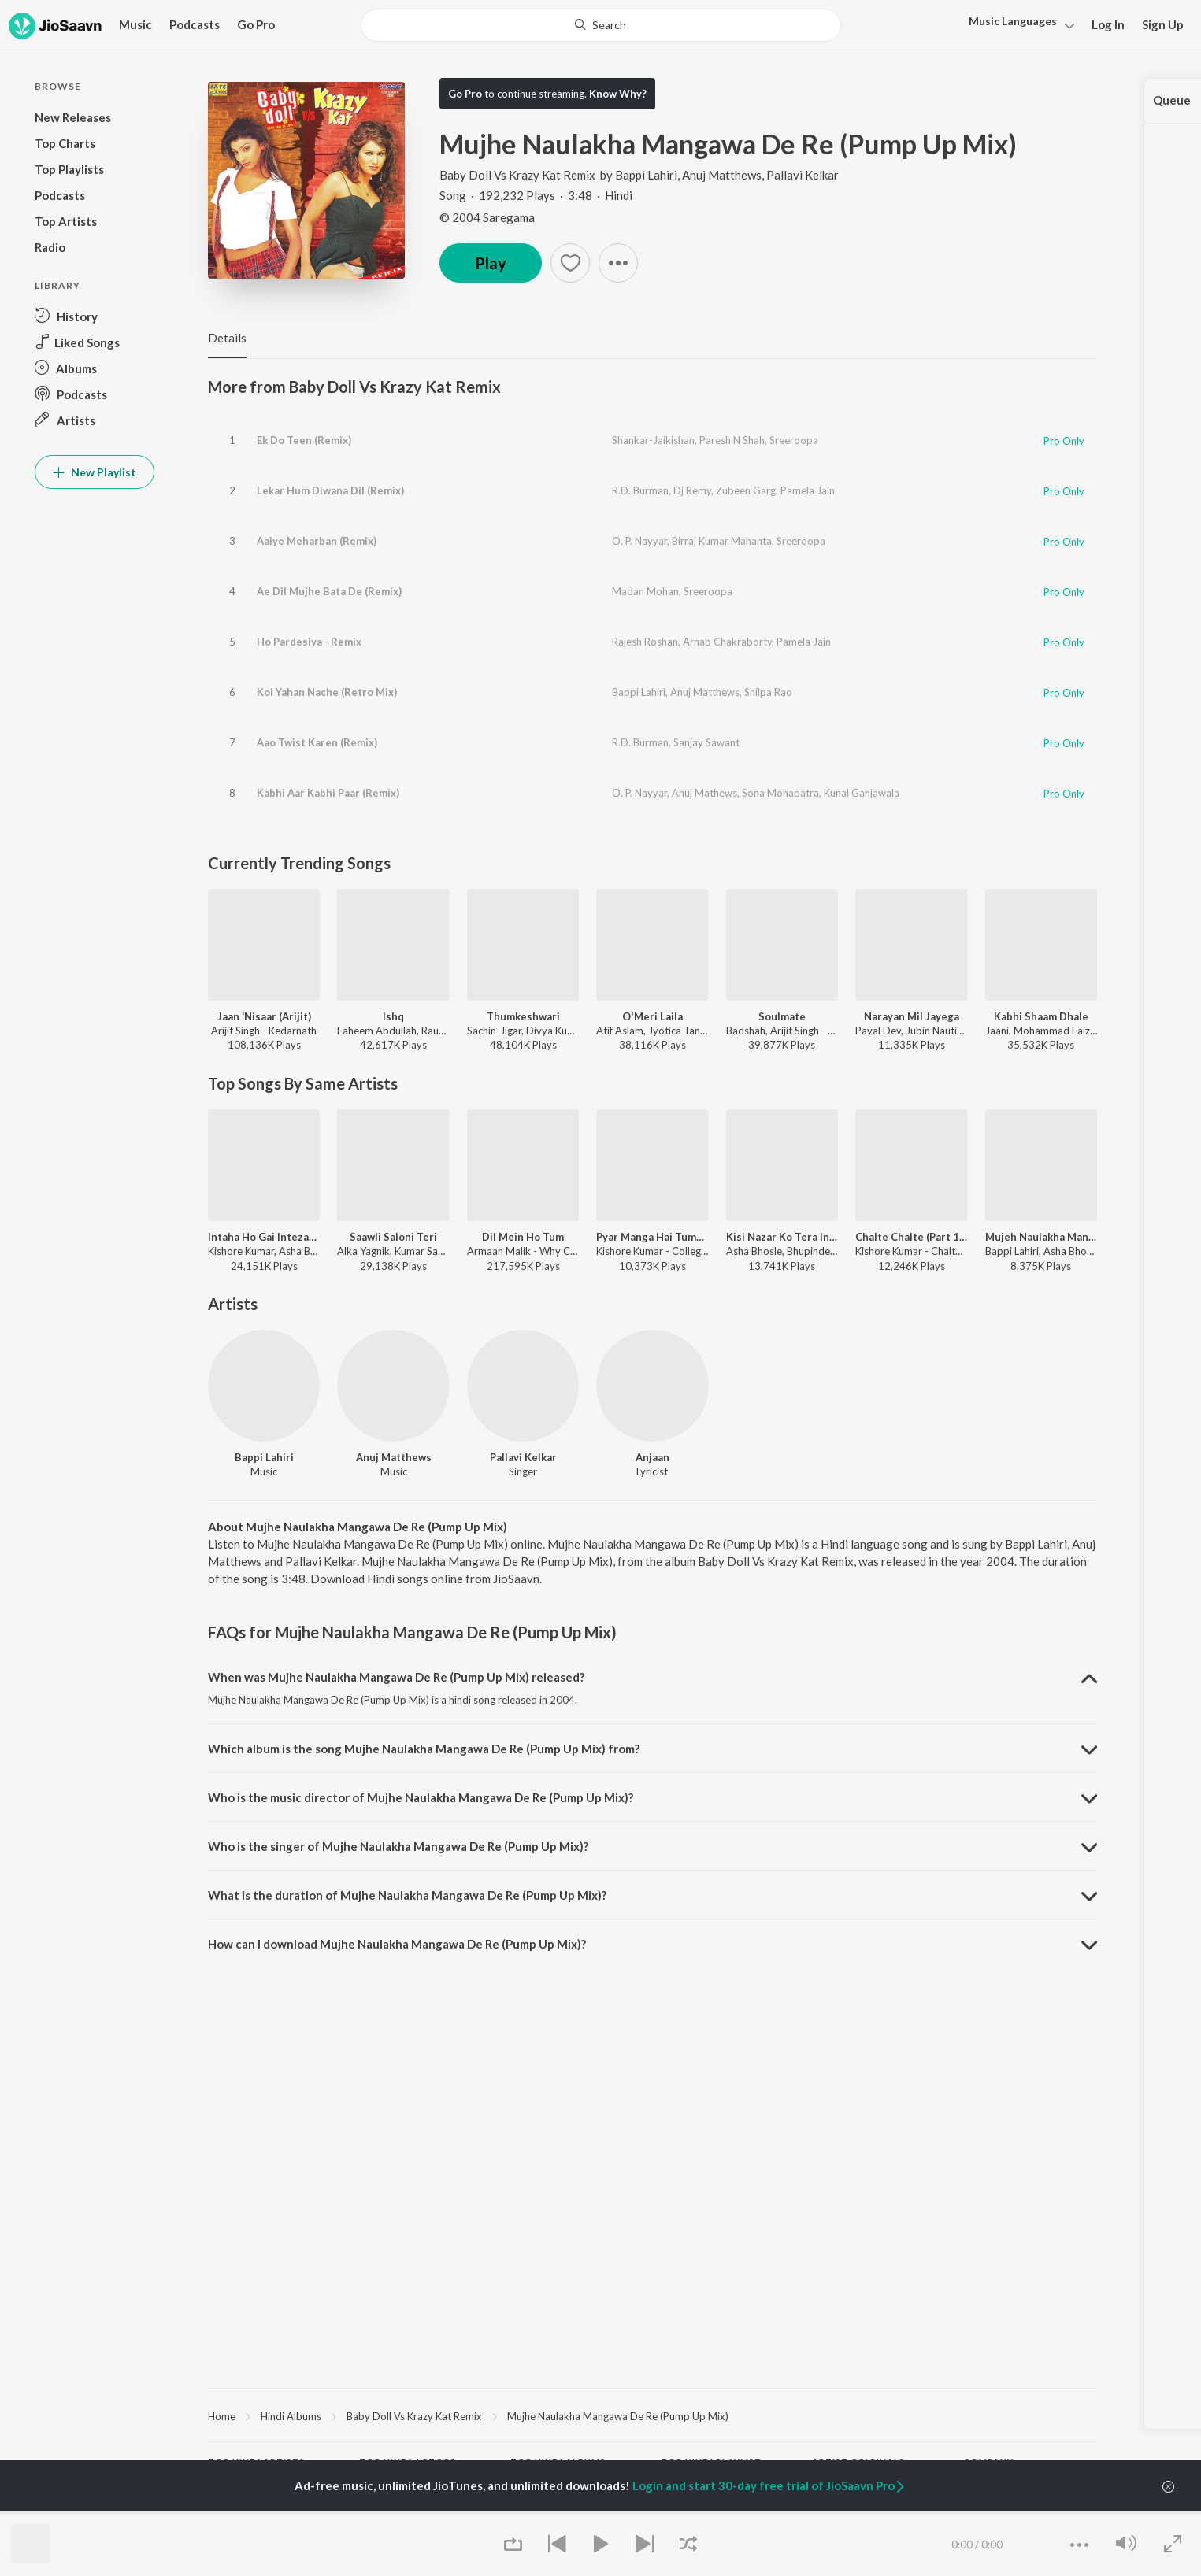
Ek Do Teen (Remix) (304, 440)
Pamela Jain (807, 490)
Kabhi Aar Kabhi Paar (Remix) (328, 792)
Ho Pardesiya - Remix (309, 641)
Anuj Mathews (704, 792)
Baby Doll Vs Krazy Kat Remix (518, 175)
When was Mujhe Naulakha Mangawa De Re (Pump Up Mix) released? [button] (396, 1677)
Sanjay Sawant (706, 742)
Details (227, 338)
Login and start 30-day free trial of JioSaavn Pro (769, 2485)
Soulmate (782, 1016)
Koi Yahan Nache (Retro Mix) (327, 692)
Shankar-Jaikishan (653, 440)
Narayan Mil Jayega (911, 1016)
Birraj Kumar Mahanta (722, 541)
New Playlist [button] (94, 472)
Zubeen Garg (746, 490)
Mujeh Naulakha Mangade (1041, 1237)
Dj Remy (692, 490)
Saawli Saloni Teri (393, 1237)
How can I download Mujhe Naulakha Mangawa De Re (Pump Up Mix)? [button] (397, 1944)
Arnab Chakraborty (727, 641)
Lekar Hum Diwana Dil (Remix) (330, 490)
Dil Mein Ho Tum (523, 1237)
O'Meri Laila (652, 1016)
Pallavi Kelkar (802, 175)
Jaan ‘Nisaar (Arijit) (264, 1016)
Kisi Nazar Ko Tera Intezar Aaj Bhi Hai (782, 1237)
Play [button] (490, 263)
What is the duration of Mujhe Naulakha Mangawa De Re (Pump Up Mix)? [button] (407, 1895)
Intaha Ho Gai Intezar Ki (264, 1237)
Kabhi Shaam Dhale (1041, 1016)
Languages (1013, 21)
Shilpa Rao (768, 692)
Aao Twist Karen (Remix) (317, 742)
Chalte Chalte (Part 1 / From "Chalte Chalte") (911, 1237)
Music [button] (135, 24)
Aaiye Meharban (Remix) (316, 541)
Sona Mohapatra (780, 792)
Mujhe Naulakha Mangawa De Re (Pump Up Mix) (617, 2416)
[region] (652, 2415)
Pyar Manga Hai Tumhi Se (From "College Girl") (652, 1237)
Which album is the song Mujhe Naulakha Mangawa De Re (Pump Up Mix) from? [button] (423, 1748)
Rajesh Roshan (645, 641)
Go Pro (256, 24)
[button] (1017, 26)
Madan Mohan (645, 591)
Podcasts (194, 24)
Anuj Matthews (722, 175)
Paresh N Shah (732, 440)
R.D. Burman (640, 490)
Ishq (393, 1016)
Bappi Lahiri (646, 175)
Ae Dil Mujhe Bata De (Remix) (329, 591)
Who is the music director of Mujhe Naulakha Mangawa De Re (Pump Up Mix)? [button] (420, 1797)
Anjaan (652, 1457)
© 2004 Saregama (487, 217)
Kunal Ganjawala (861, 792)
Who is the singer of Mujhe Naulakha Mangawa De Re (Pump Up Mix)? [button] (398, 1846)
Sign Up (1163, 24)
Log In (1108, 24)
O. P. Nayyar (639, 541)
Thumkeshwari (523, 1016)
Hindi (980, 35)
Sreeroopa (793, 440)
